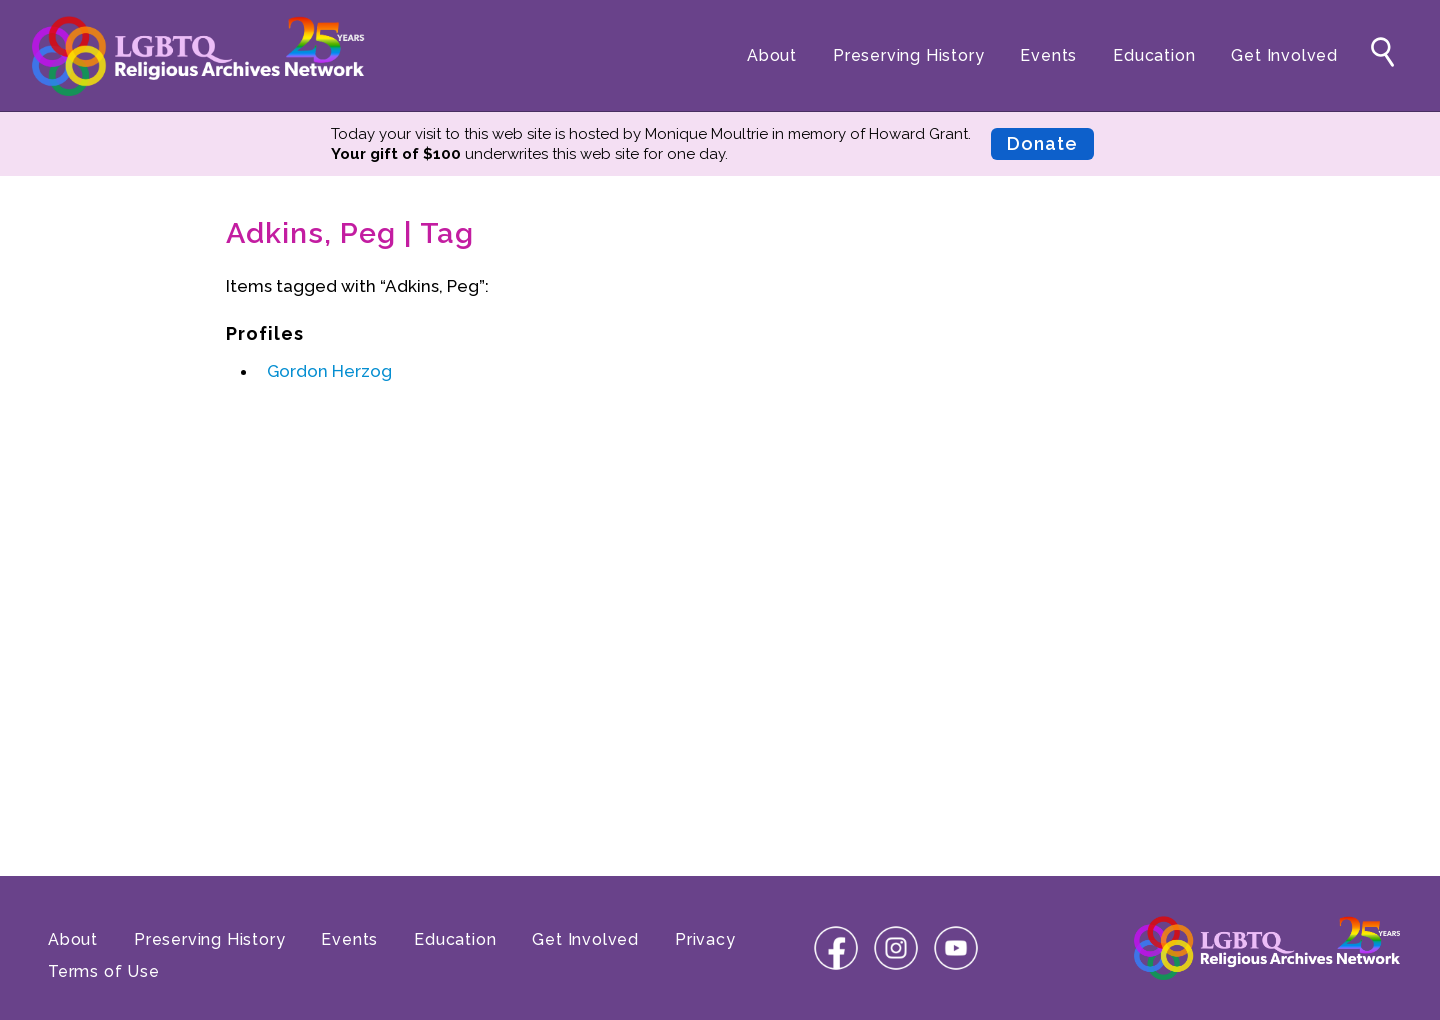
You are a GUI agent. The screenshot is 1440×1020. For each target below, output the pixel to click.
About (772, 55)
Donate (1042, 143)
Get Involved (1284, 55)
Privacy (705, 939)
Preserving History (908, 55)
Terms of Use (104, 971)
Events (1048, 55)
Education (1154, 55)
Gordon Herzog (329, 371)
